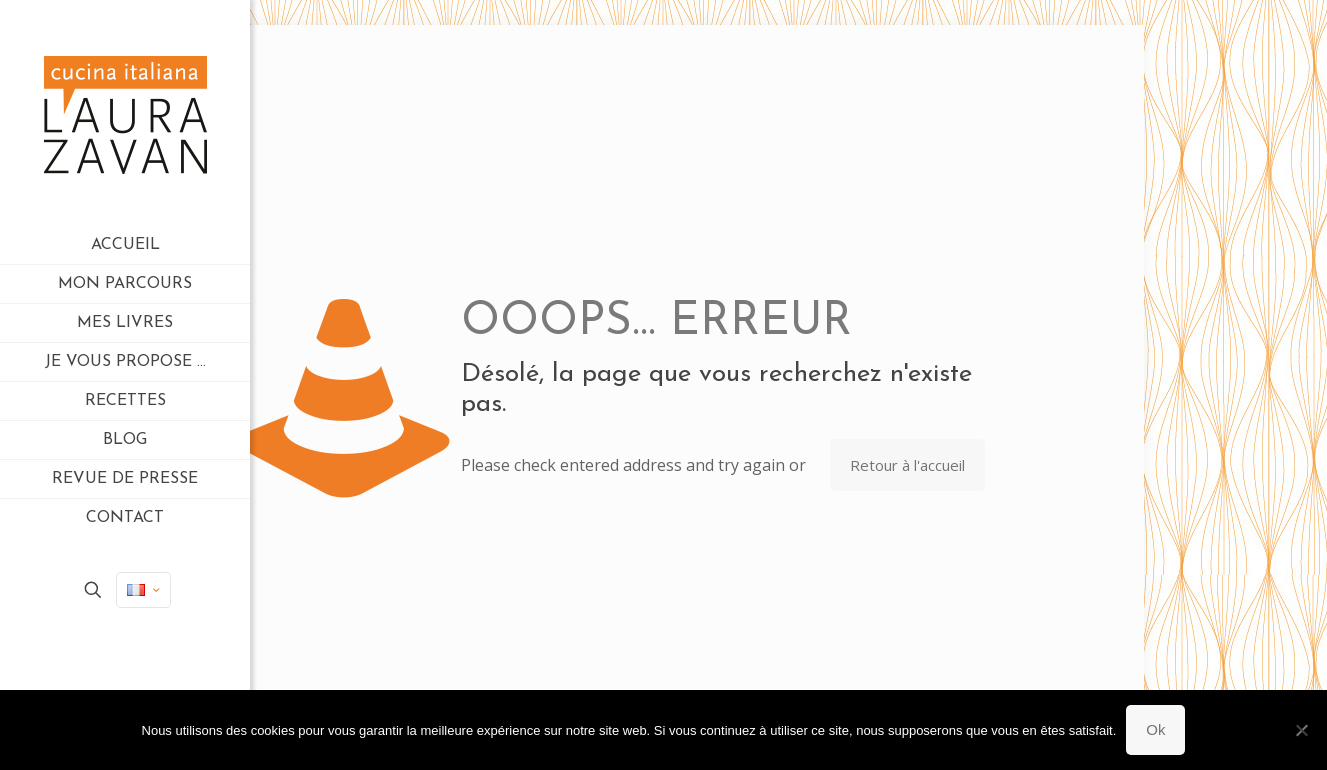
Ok (1155, 729)
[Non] (1302, 730)
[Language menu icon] (143, 590)
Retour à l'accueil (907, 465)
